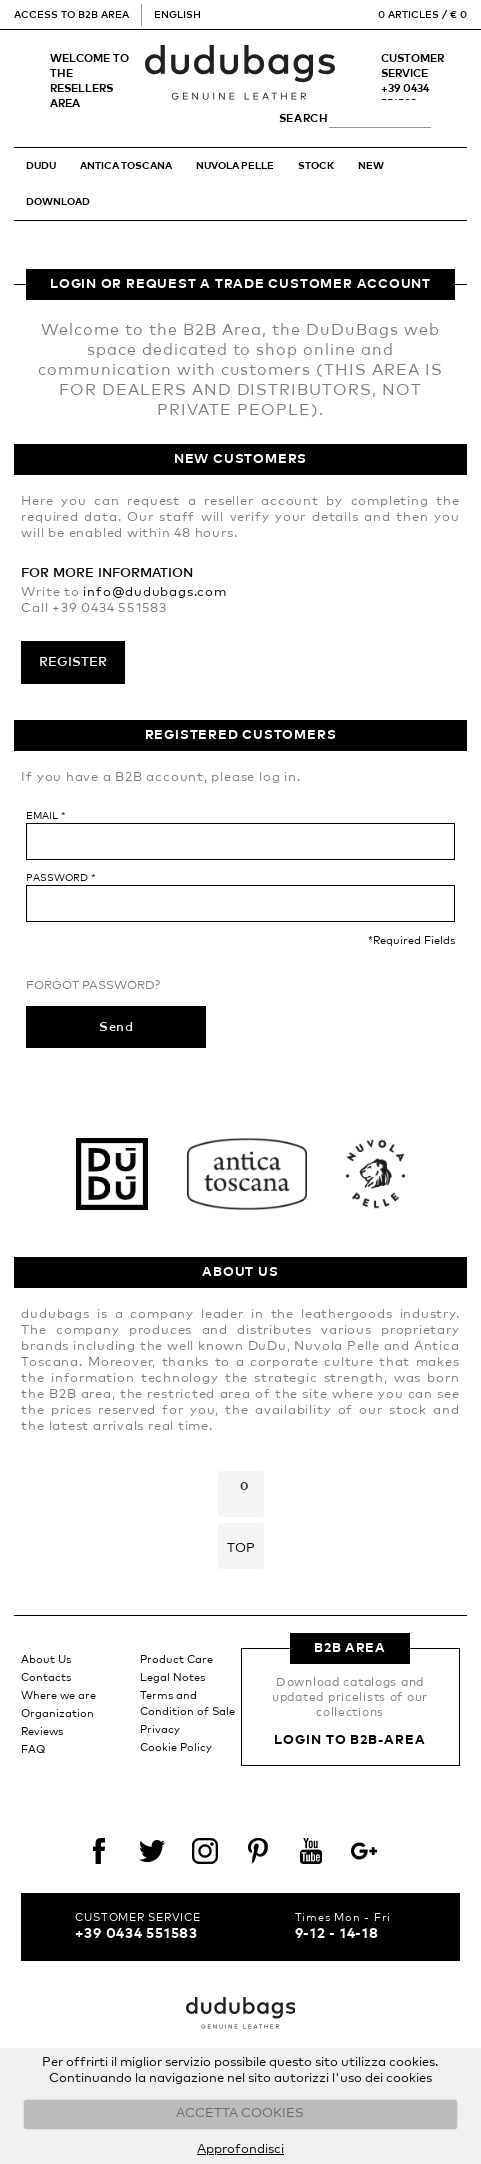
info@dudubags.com (154, 592)
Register (73, 662)
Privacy (160, 1729)
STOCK (316, 166)
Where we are (58, 1695)
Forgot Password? (93, 986)
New (371, 166)
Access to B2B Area (71, 15)
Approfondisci (240, 2149)
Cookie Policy (176, 1747)
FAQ (33, 1749)
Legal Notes (172, 1677)
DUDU (41, 166)
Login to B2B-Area (349, 1740)
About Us (46, 1659)
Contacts (46, 1677)
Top (241, 1548)
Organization (57, 1713)
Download (58, 202)
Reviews (42, 1731)
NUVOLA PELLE (235, 166)
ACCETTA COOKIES (240, 2113)
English (177, 15)
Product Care (176, 1659)
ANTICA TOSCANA (126, 166)
